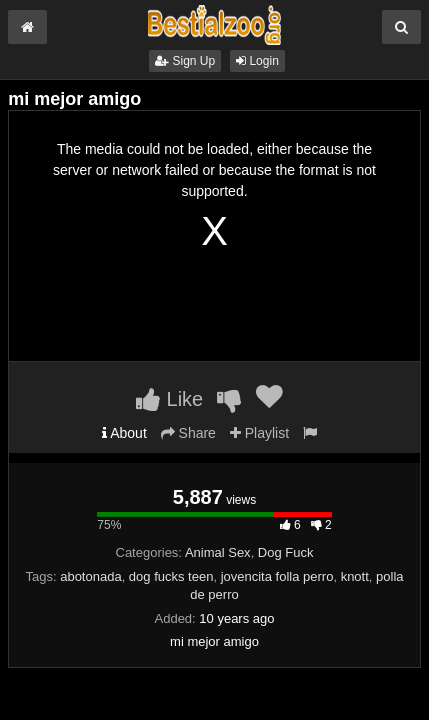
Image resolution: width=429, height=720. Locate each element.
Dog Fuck (286, 552)
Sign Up (185, 61)
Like (169, 399)
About (124, 433)
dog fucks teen (171, 576)
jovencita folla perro (277, 576)
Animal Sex (218, 552)
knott (355, 576)
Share (188, 433)
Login (257, 61)
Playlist (259, 433)
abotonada (90, 576)
